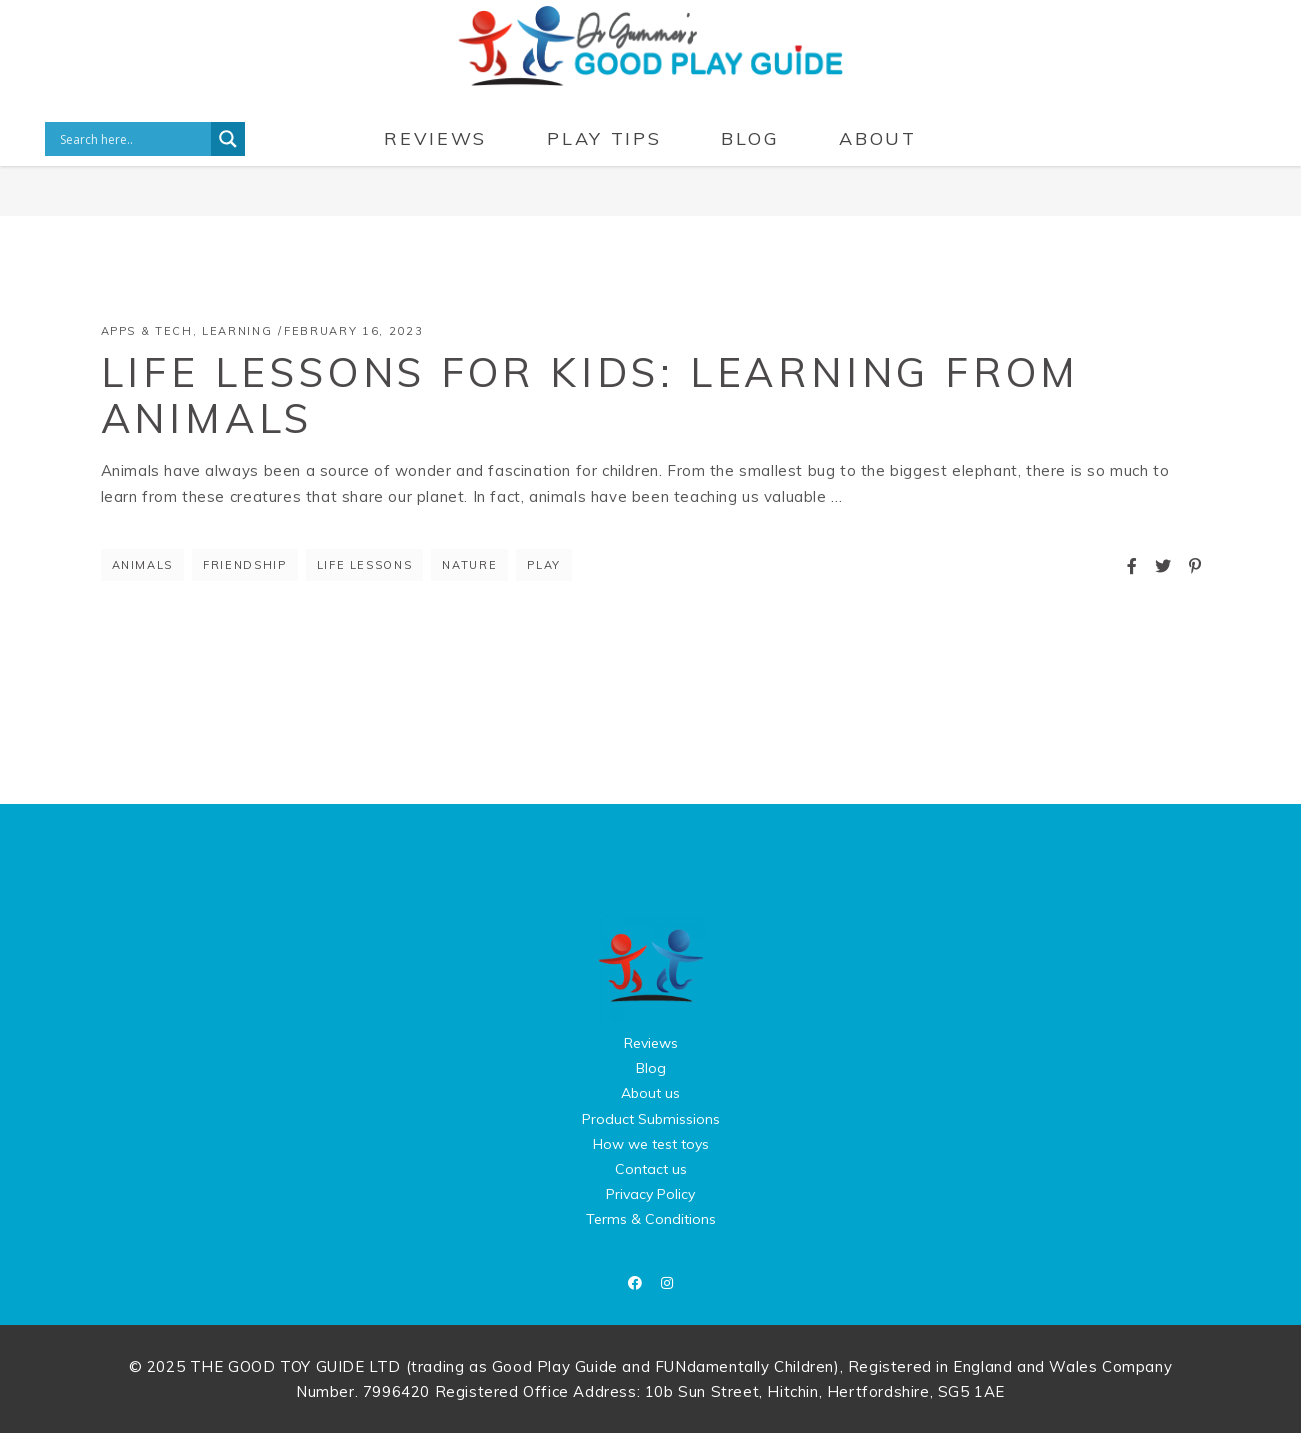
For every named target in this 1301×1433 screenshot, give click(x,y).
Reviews (651, 1043)
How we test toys (651, 1144)
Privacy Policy (650, 1194)
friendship (245, 565)
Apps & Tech (147, 331)
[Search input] (133, 139)
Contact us (651, 1169)
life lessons (365, 565)
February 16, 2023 (353, 331)
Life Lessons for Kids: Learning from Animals (591, 395)
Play (544, 565)
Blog (651, 1068)
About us (650, 1093)
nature (469, 565)
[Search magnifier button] (228, 139)
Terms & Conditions (651, 1219)
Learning (237, 331)
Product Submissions (651, 1119)
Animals (143, 565)
